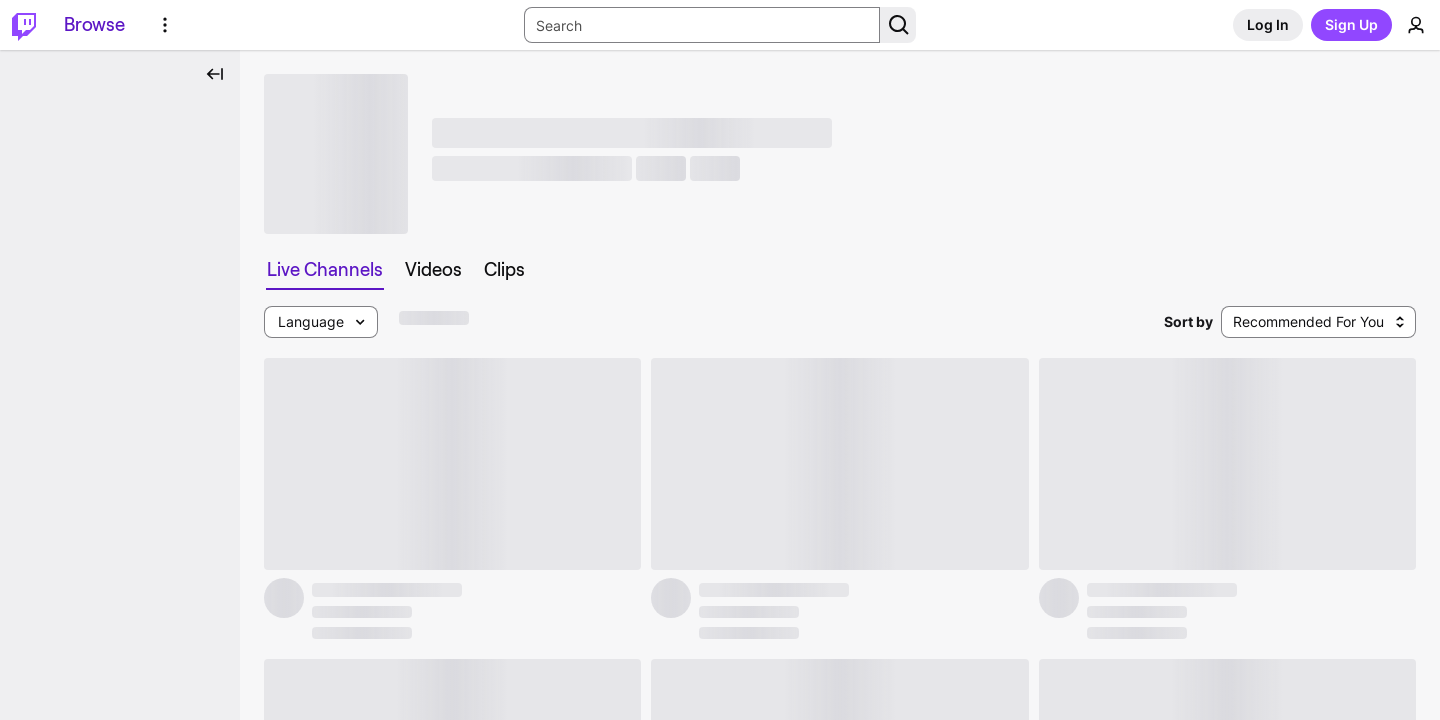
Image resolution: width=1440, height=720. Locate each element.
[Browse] (94, 25)
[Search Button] (898, 25)
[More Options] (165, 25)
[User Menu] (1416, 25)
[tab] (325, 270)
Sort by (1188, 321)
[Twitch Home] (24, 25)
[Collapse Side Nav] (215, 74)
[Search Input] (702, 25)
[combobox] (1318, 322)
